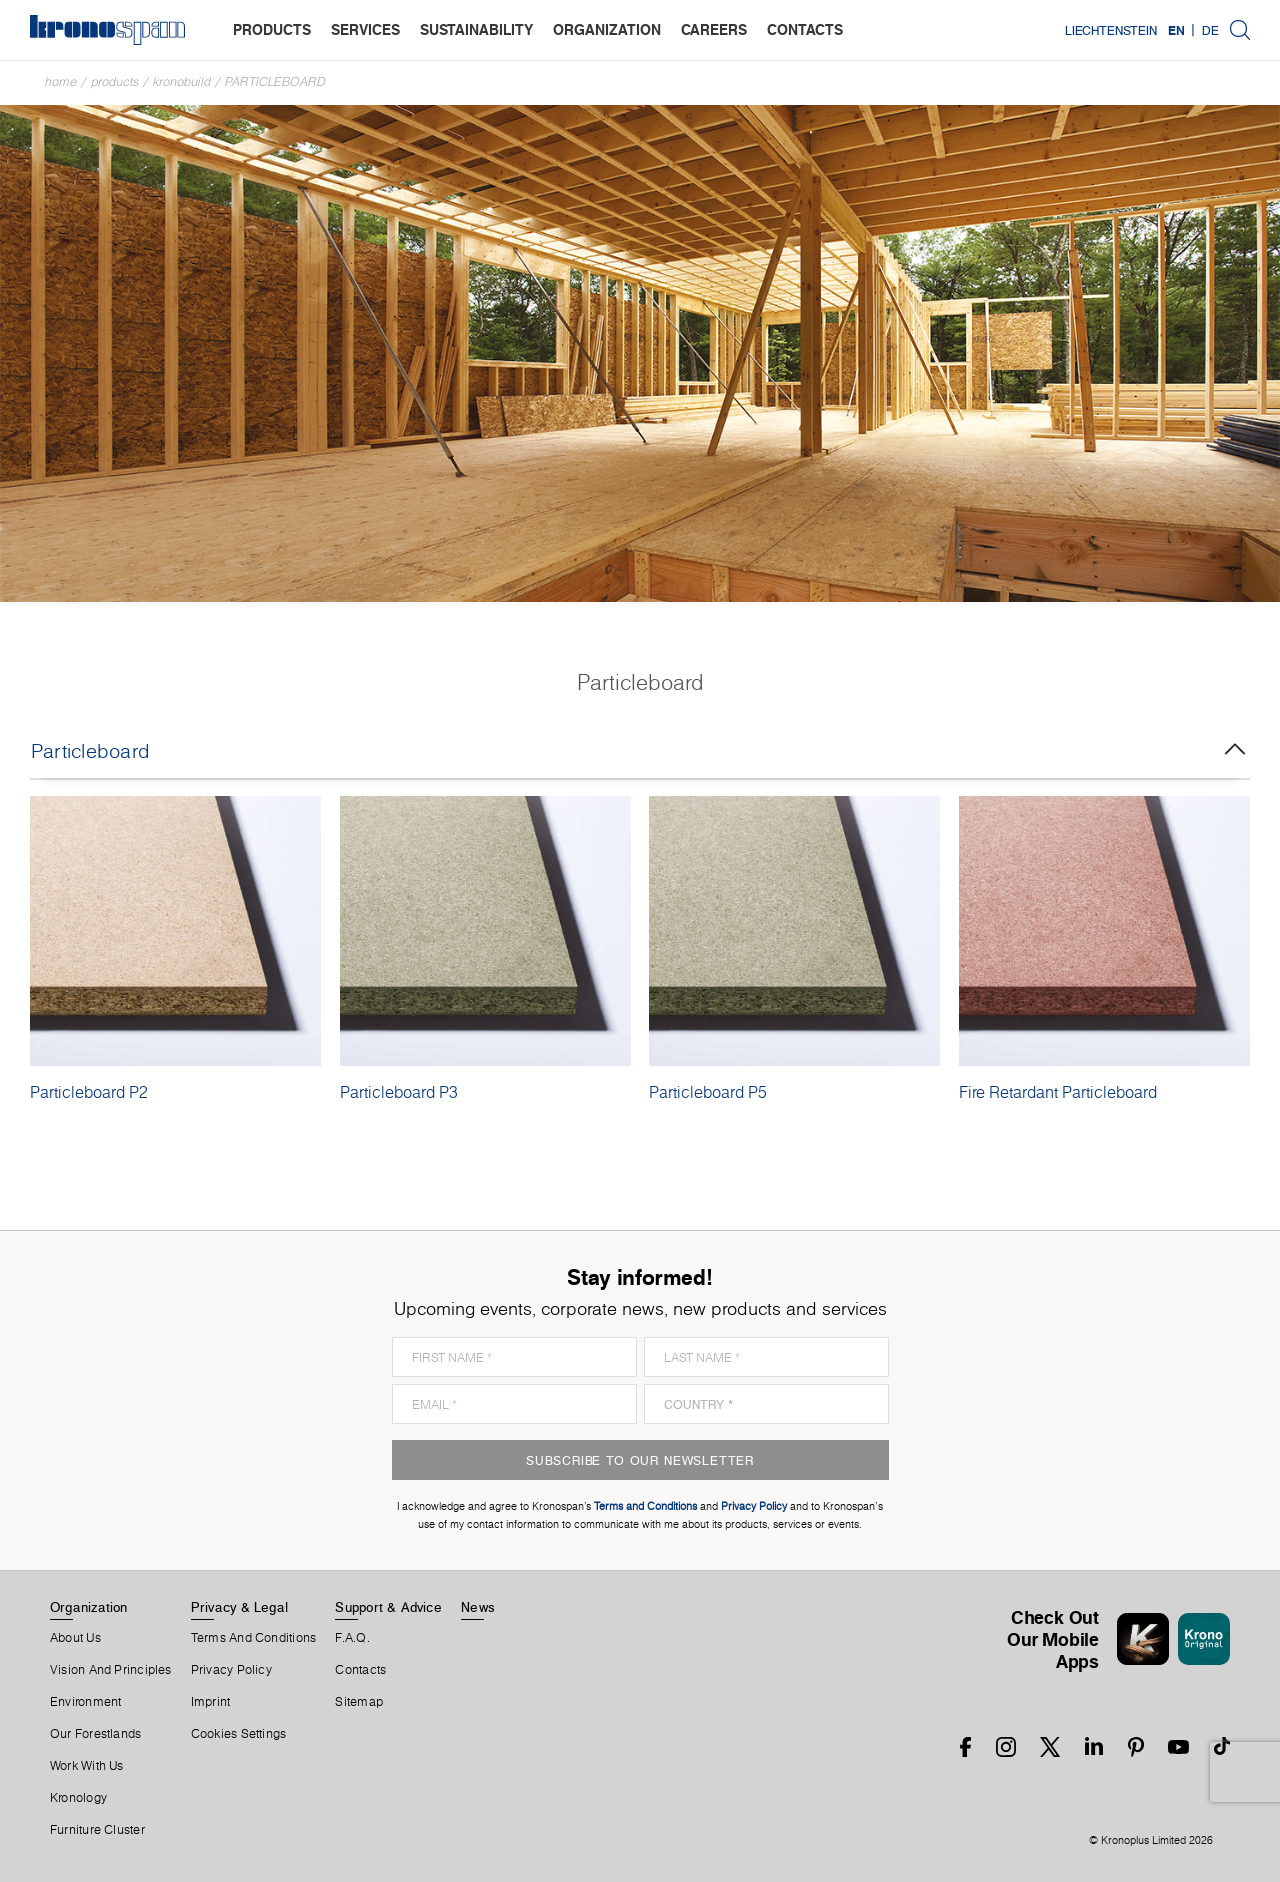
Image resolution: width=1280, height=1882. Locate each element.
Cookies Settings (239, 1734)
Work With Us (87, 1766)
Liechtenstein (1111, 30)
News (478, 1607)
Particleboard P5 (708, 1092)
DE (1210, 30)
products (272, 29)
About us (75, 1638)
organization (607, 29)
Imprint (211, 1702)
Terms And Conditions (253, 1638)
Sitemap (359, 1702)
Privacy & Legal (239, 1607)
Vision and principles (111, 1670)
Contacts (360, 1670)
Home (61, 81)
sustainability (476, 29)
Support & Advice (388, 1607)
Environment (85, 1702)
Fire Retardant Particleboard (1058, 1092)
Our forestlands (95, 1734)
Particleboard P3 (399, 1092)
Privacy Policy (231, 1670)
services (365, 29)
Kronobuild (182, 81)
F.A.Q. (352, 1638)
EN (1176, 30)
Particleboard (275, 81)
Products (115, 81)
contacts (805, 29)
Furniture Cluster (97, 1830)
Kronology (78, 1798)
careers (714, 29)
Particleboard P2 (89, 1092)
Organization (89, 1607)
